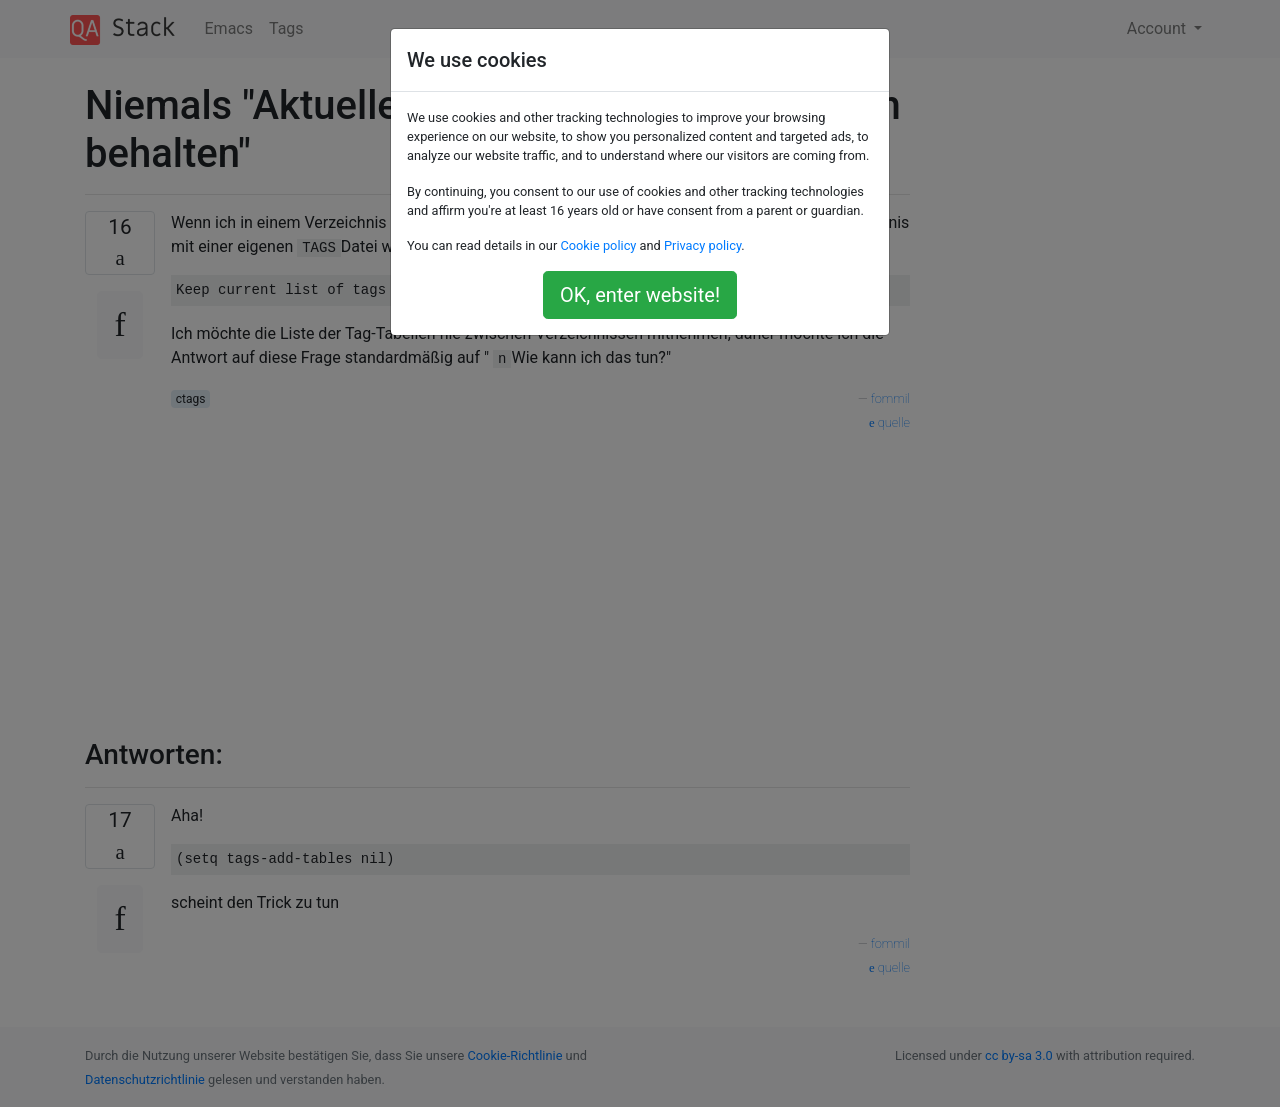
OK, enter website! (640, 295)
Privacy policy (702, 245)
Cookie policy (598, 245)
